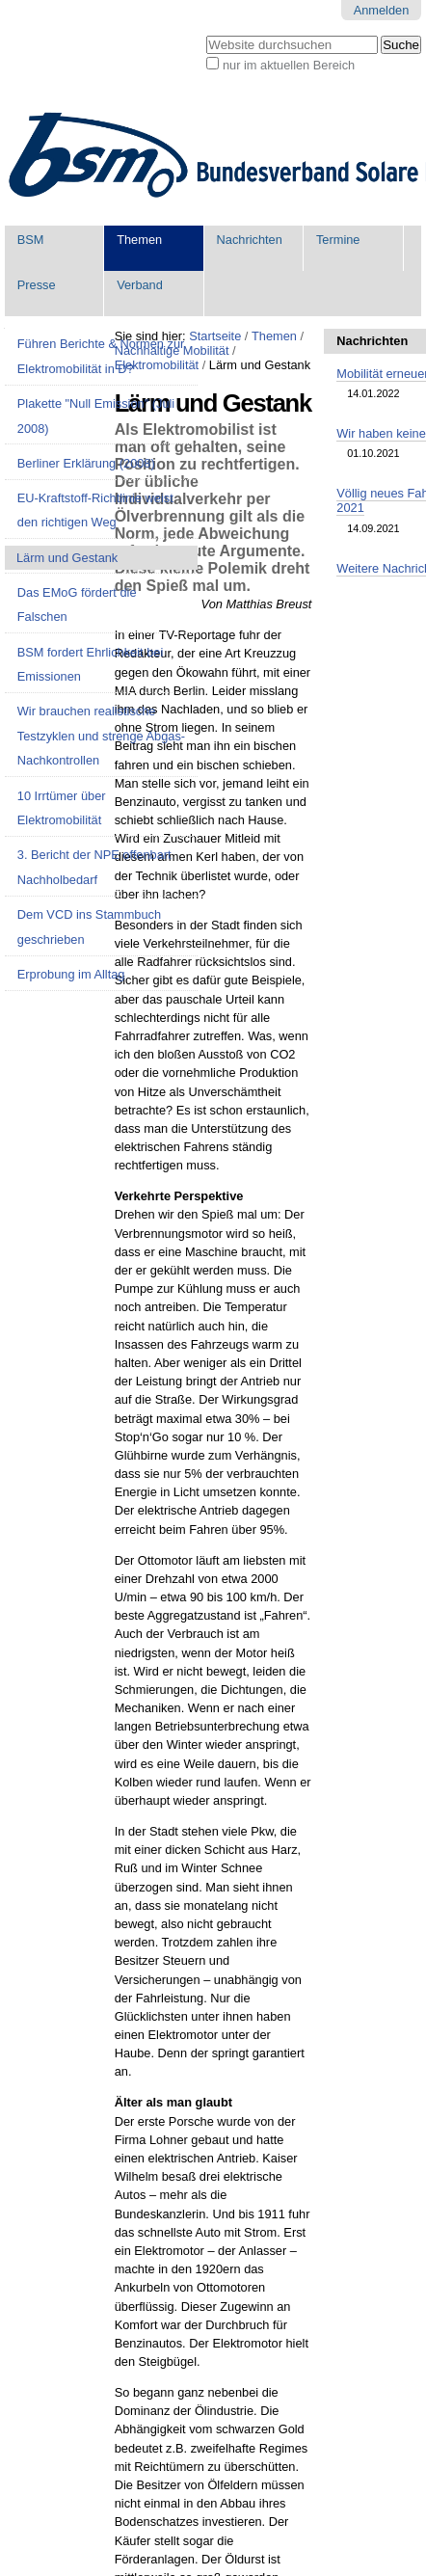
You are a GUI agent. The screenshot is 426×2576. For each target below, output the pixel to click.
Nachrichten (249, 239)
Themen (139, 239)
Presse (36, 285)
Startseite (215, 336)
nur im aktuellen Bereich (289, 65)
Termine (338, 239)
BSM (30, 239)
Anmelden (382, 10)
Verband (140, 285)
